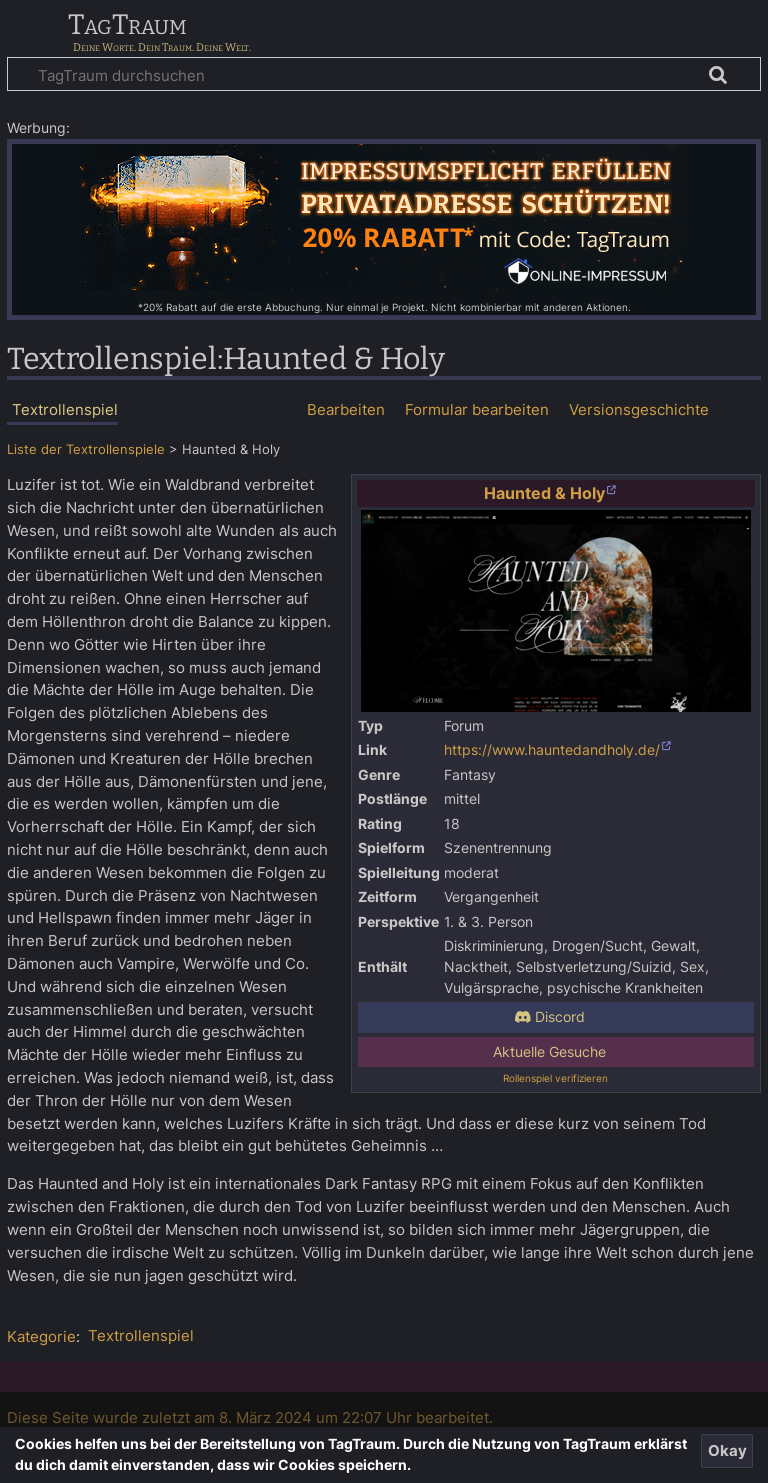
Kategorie (41, 1335)
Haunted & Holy (544, 493)
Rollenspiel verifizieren (555, 1078)
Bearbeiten (346, 409)
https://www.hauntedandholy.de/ (552, 750)
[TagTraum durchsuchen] (384, 74)
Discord (549, 1017)
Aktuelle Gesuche (549, 1052)
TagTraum (127, 26)
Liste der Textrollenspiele (86, 449)
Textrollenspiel (141, 1335)
